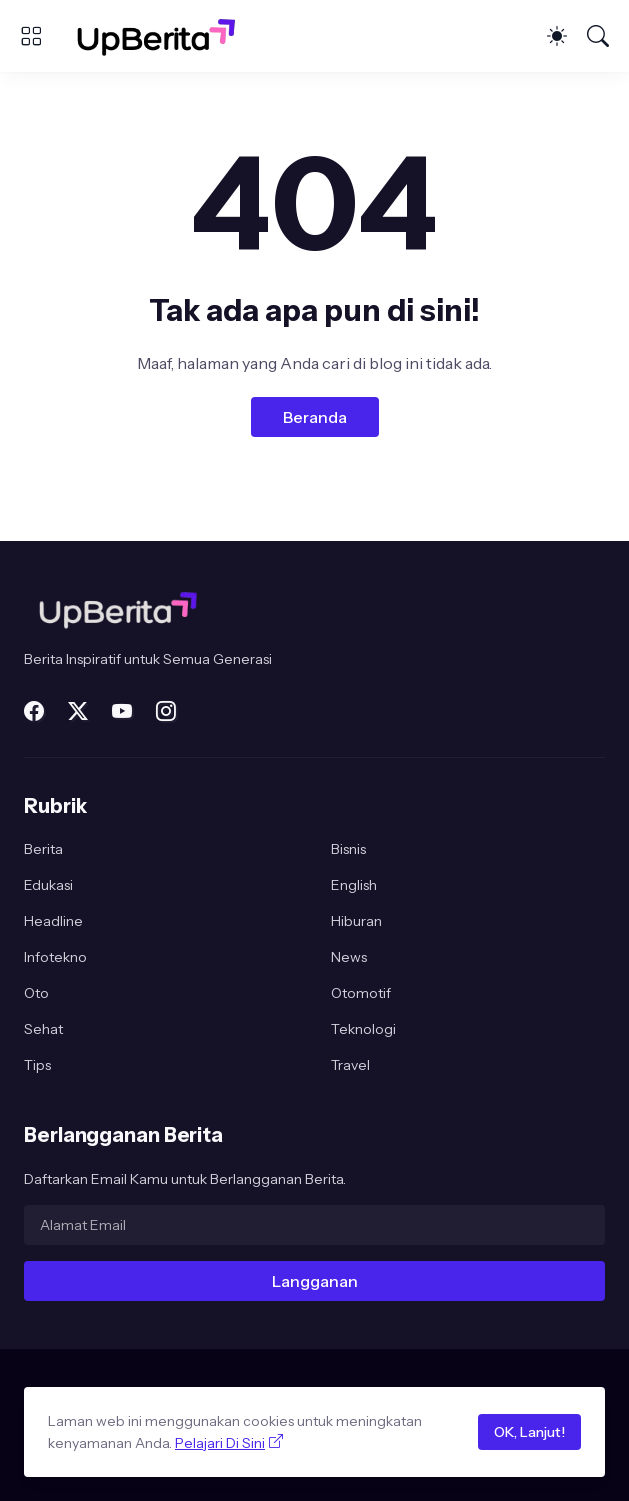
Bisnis (348, 849)
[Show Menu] (31, 36)
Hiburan (356, 921)
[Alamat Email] (314, 1225)
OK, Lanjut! (529, 1432)
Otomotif (361, 993)
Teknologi (363, 1029)
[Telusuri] (598, 36)
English (354, 885)
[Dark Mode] (557, 36)
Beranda (315, 417)
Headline (53, 921)
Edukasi (48, 885)
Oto (36, 993)
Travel (350, 1065)
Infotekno (55, 957)
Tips (37, 1065)
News (349, 957)
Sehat (43, 1029)
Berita (43, 849)
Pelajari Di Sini (220, 1443)
